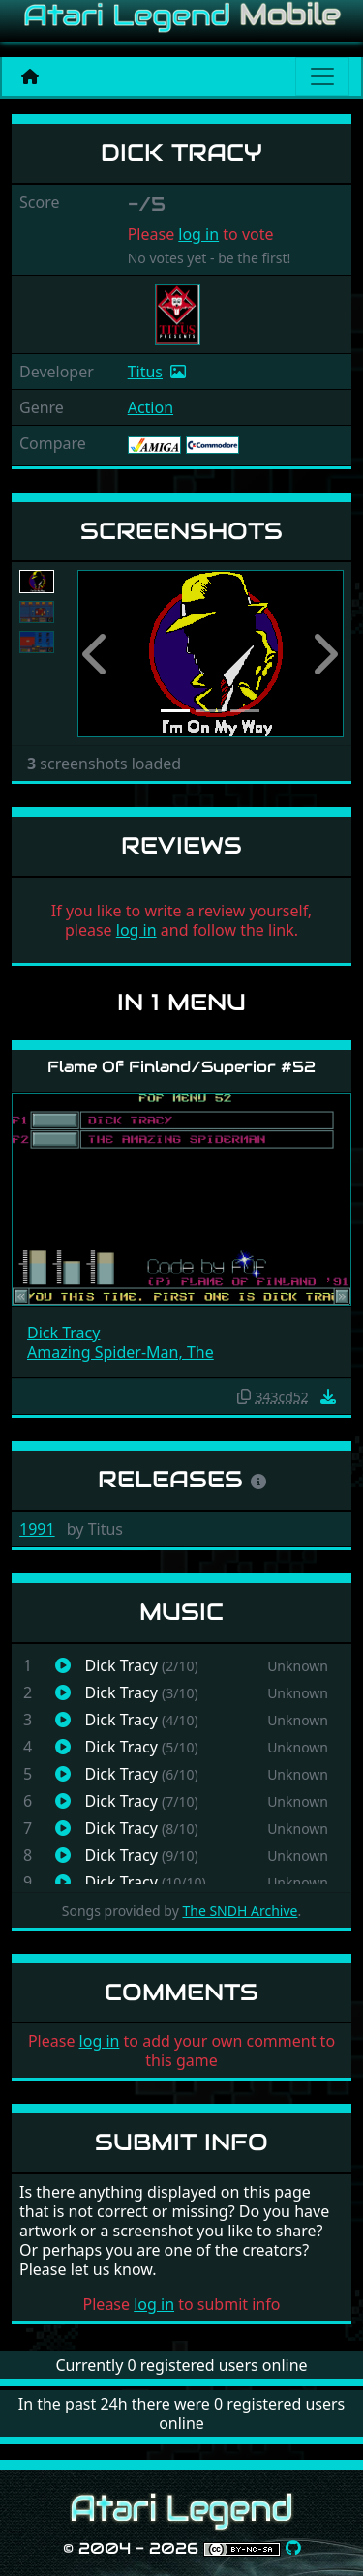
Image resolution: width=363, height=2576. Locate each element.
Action (150, 407)
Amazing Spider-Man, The (120, 1352)
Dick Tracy (63, 1332)
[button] (97, 653)
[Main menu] (322, 76)
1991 (37, 1529)
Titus (145, 371)
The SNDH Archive (239, 1911)
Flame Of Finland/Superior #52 (181, 1067)
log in (198, 234)
